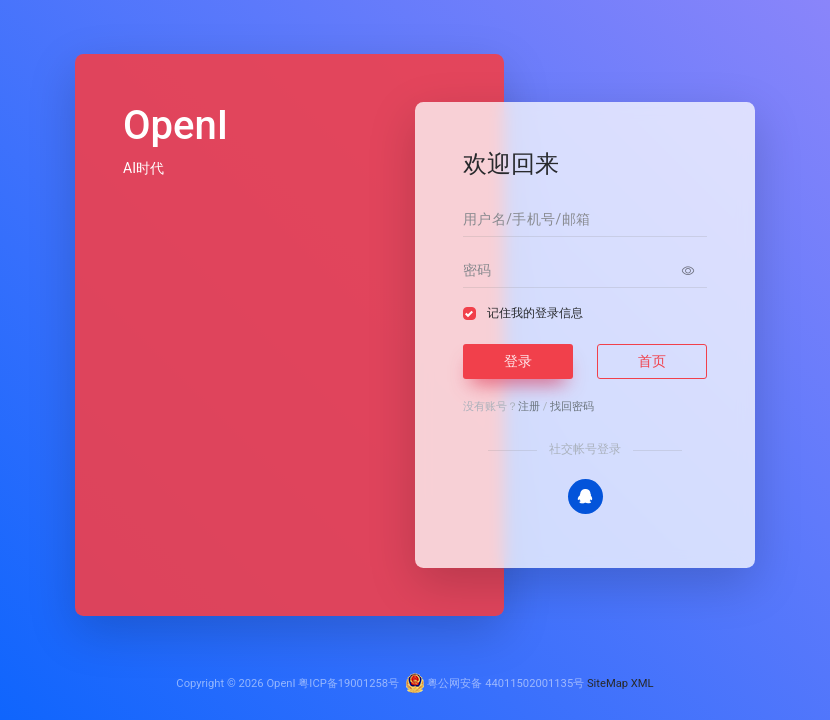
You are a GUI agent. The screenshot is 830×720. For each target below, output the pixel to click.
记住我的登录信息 (535, 313)
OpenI (280, 683)
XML (642, 683)
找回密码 (572, 406)
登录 (518, 361)
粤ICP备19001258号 (348, 683)
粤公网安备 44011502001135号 (495, 683)
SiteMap (607, 683)
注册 (529, 406)
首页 (652, 361)
